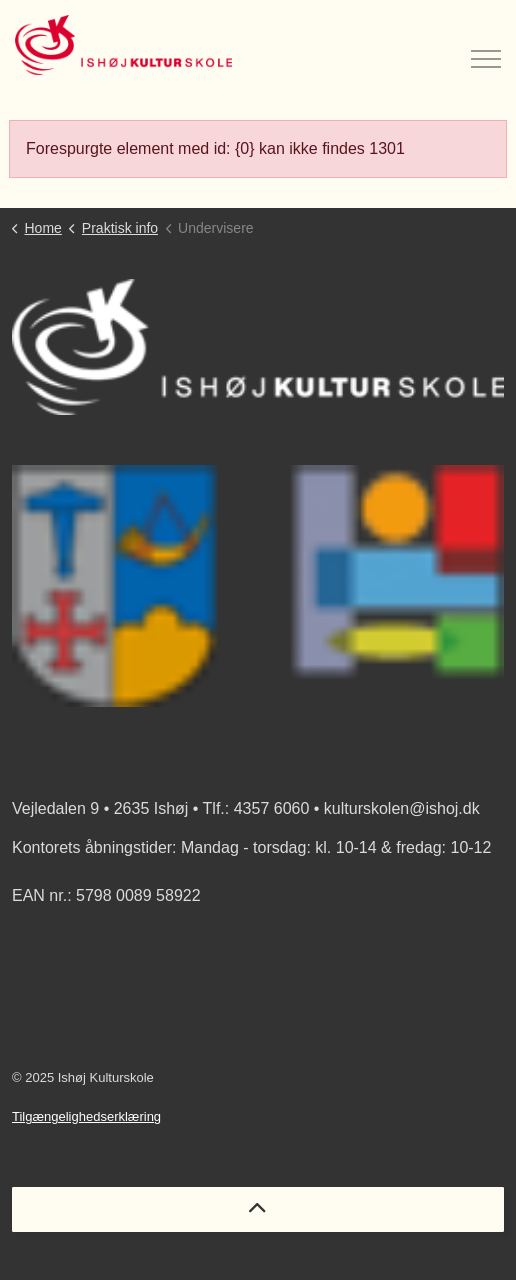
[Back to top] (258, 1209)
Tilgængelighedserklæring (86, 1116)
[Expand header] (486, 45)
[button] (258, 586)
